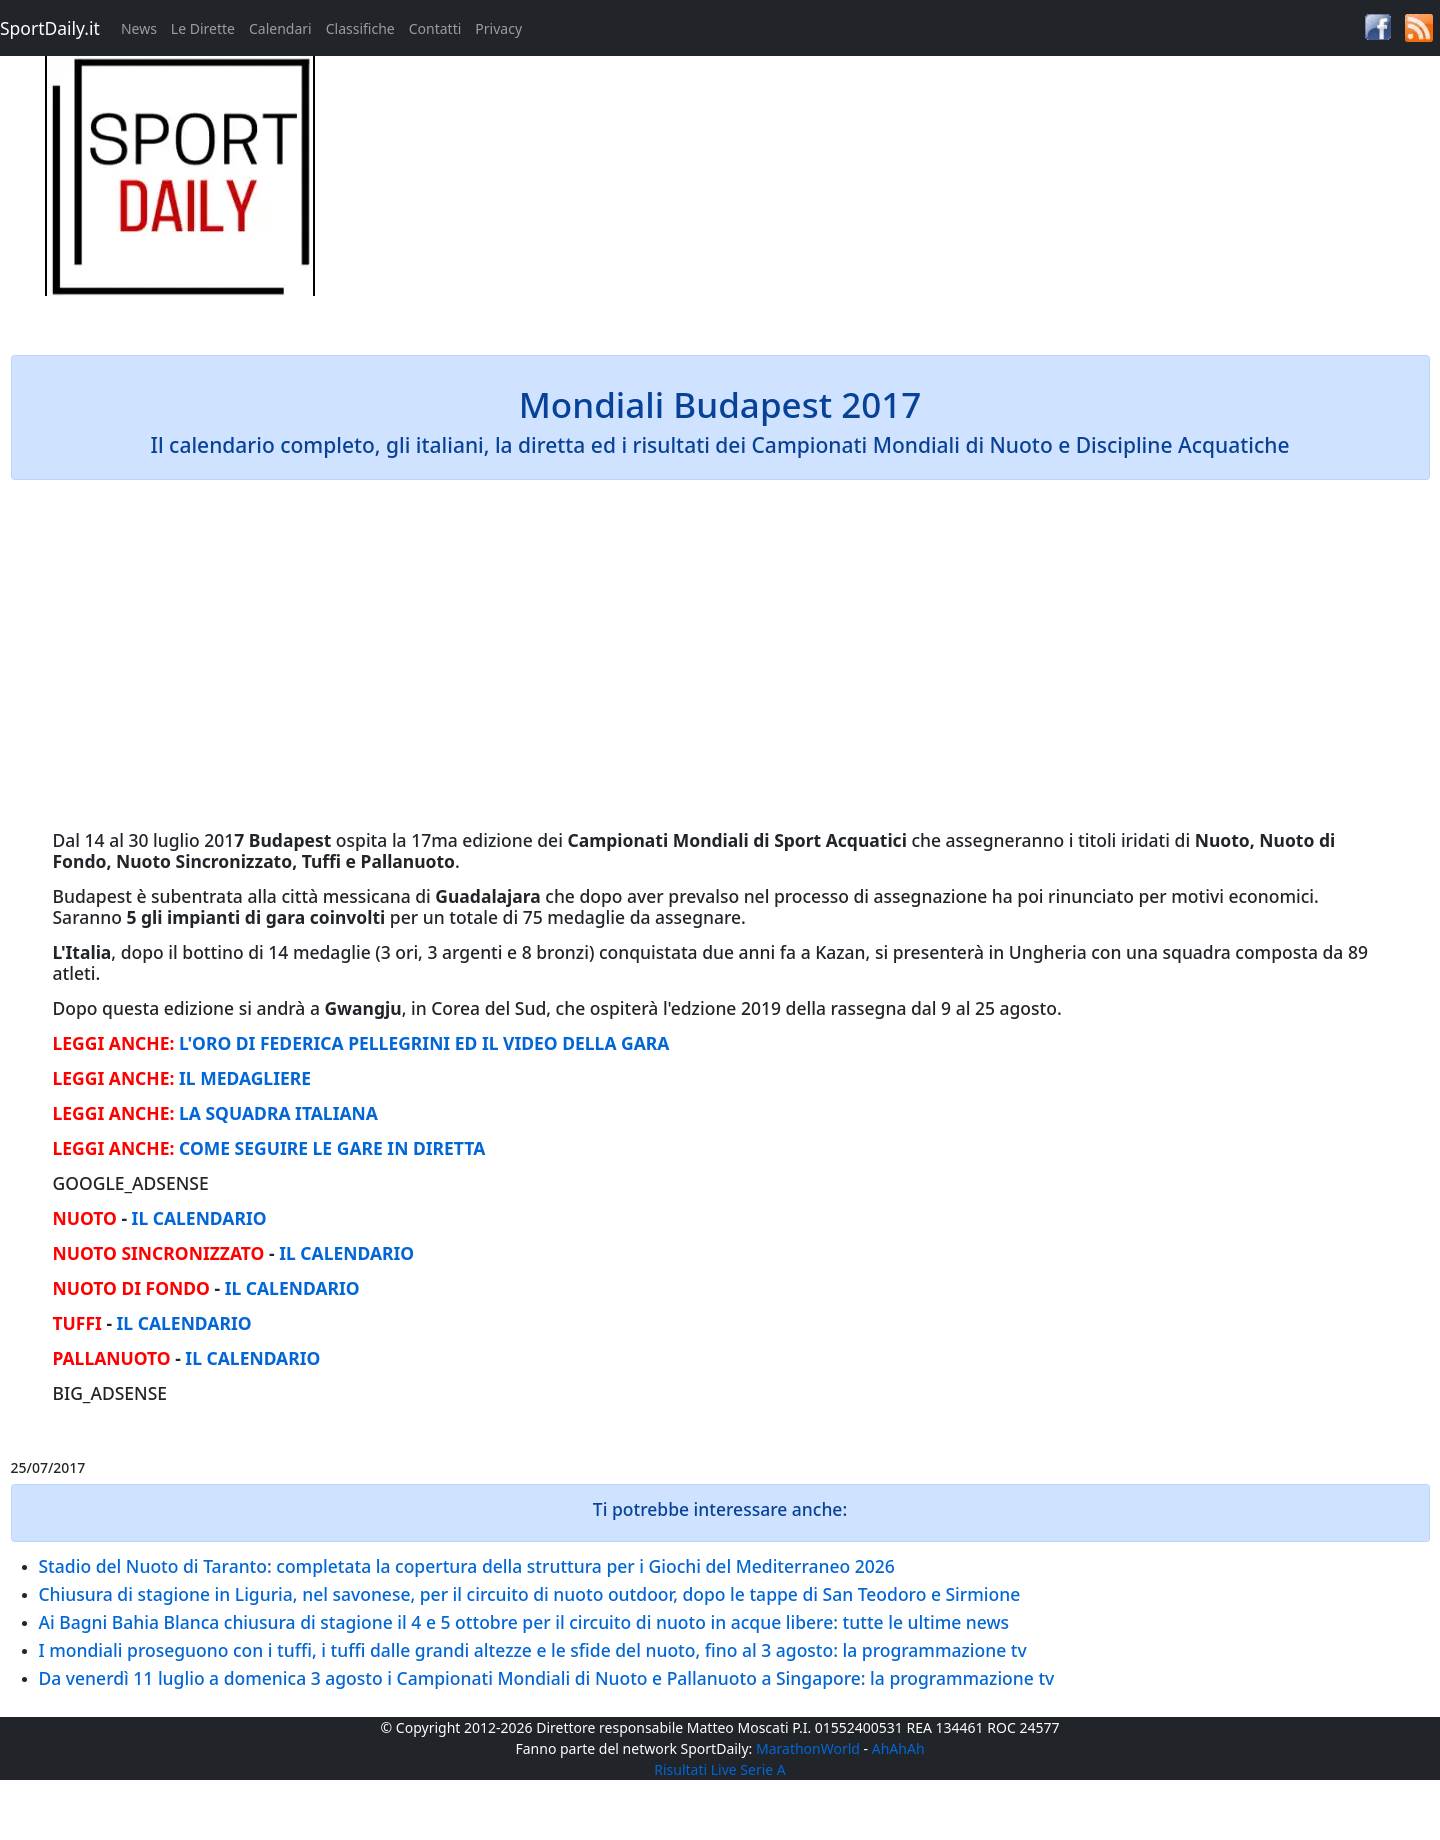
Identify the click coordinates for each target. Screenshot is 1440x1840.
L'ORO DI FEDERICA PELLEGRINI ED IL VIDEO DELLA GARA (424, 1043)
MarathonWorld (808, 1748)
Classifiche (360, 28)
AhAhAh (898, 1748)
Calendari (280, 28)
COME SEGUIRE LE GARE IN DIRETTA (332, 1148)
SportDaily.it (50, 28)
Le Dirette (203, 28)
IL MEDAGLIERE (245, 1078)
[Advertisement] (900, 196)
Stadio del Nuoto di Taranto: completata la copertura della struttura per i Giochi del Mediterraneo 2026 (467, 1566)
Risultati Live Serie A (720, 1769)
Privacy (498, 28)
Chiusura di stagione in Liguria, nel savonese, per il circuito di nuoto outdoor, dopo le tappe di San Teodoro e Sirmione (530, 1594)
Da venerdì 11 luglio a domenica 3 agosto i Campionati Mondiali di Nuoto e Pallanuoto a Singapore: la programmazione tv (547, 1678)
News (139, 28)
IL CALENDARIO (199, 1218)
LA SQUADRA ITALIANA (278, 1113)
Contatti (435, 28)
